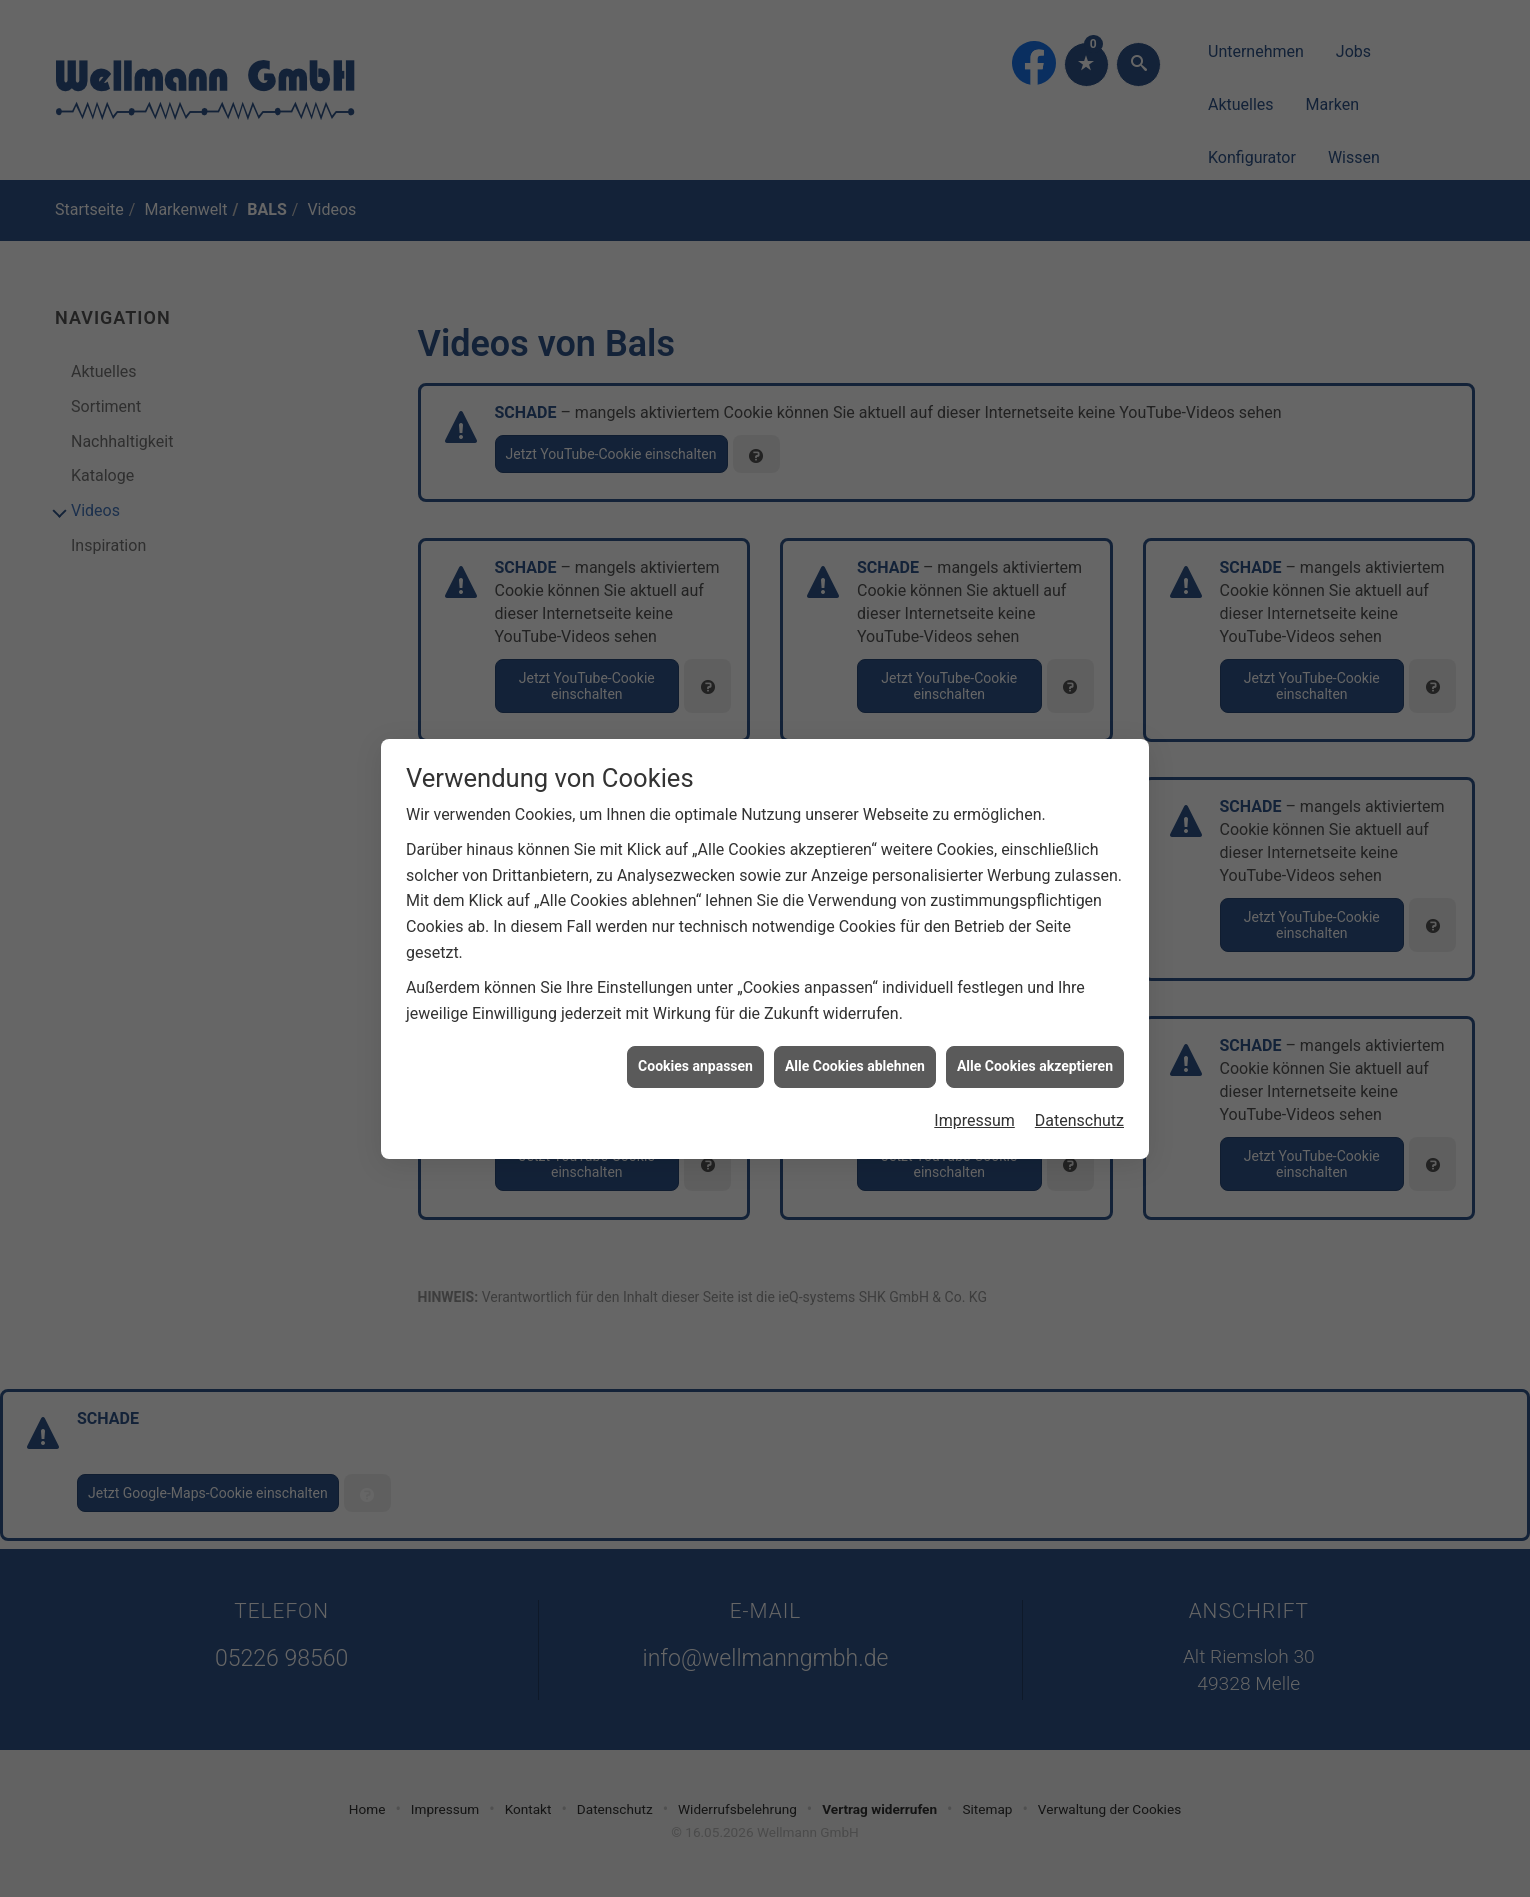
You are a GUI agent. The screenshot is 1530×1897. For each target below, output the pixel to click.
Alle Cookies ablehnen (855, 1034)
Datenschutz (1079, 1087)
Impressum (974, 1087)
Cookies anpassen (695, 1034)
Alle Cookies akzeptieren (1035, 1034)
